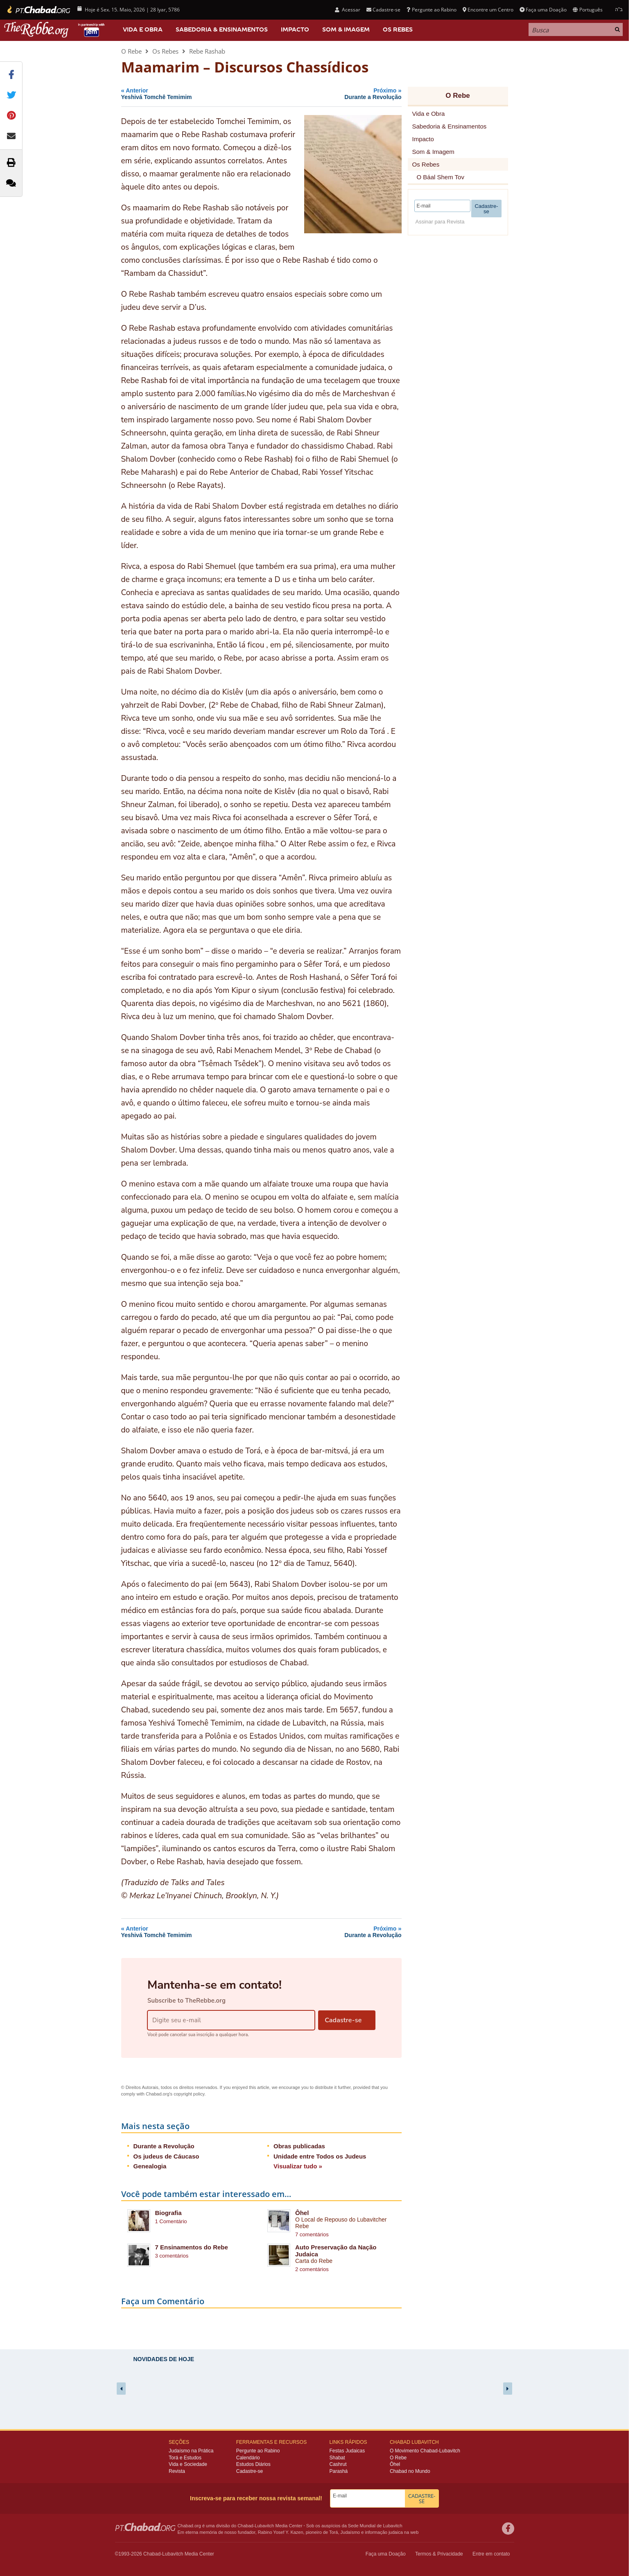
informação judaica (383, 2532)
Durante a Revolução (163, 2146)
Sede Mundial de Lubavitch (375, 2525)
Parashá (339, 2471)
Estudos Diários (253, 2464)
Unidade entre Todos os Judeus (319, 2156)
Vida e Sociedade (188, 2464)
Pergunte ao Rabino (431, 9)
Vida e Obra (143, 29)
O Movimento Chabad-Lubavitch (425, 2451)
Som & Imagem (346, 29)
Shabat (337, 2458)
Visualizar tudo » (297, 2166)
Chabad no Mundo (410, 2471)
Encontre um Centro (488, 9)
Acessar (347, 9)
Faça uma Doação (543, 9)
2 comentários (312, 2269)
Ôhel (302, 2212)
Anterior (196, 93)
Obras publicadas (299, 2146)
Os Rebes (398, 29)
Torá (333, 2532)
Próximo (341, 93)
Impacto (295, 29)
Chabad (245, 2525)
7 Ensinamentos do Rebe (191, 2247)
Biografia (168, 2212)
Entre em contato (491, 2554)
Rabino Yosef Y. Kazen (280, 2532)
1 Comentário (171, 2221)
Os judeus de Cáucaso (166, 2156)
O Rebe (131, 51)
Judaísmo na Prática (191, 2451)
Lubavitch (264, 2525)
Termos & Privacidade (439, 2554)
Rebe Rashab (207, 51)
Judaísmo (350, 2532)
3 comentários (172, 2256)
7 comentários (312, 2234)
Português (587, 9)
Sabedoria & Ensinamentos (222, 29)
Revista (177, 2471)
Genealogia (150, 2166)
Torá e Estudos (185, 2458)
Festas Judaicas (347, 2451)
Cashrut (338, 2464)
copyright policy (189, 2093)
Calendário (248, 2458)
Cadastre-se (383, 9)
